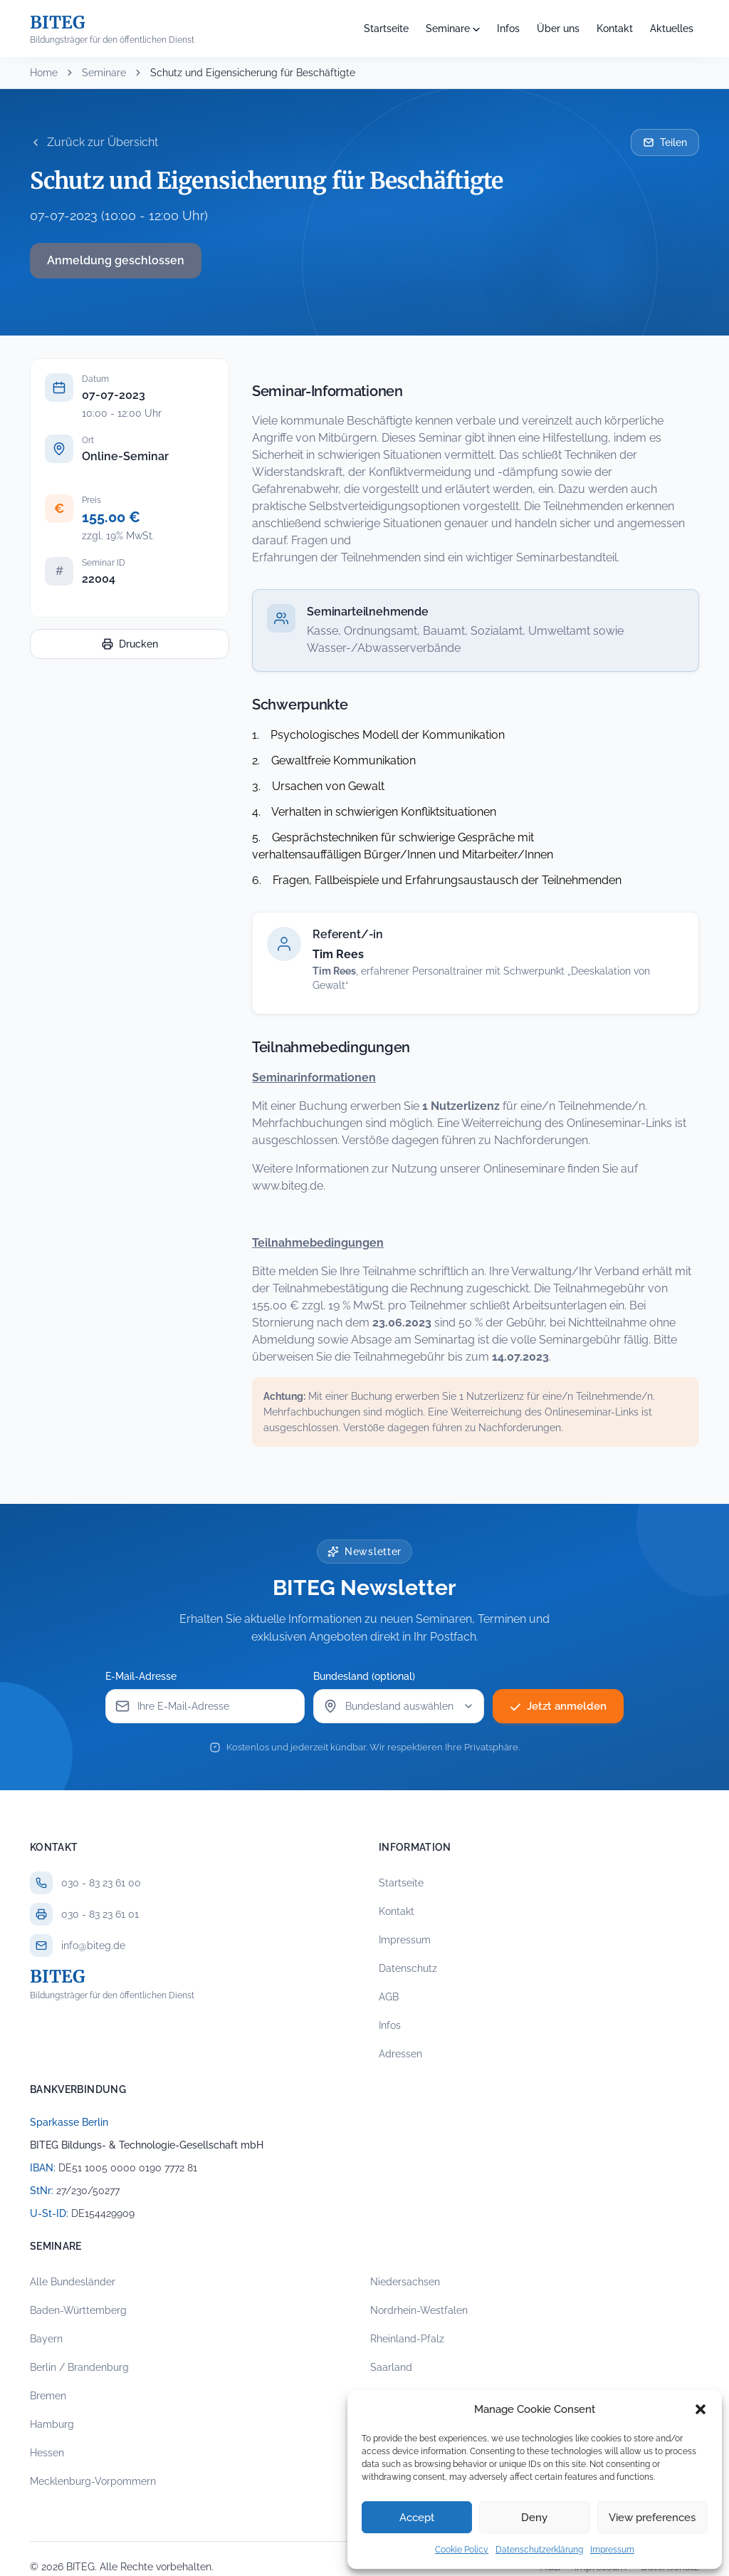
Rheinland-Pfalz (407, 2338)
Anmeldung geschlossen (115, 260)
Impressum (612, 2550)
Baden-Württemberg (78, 2310)
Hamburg (52, 2424)
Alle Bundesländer (72, 2281)
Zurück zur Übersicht (94, 142)
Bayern (46, 2338)
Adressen (400, 2054)
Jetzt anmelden (558, 1706)
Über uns (558, 28)
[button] (700, 2409)
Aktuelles (671, 28)
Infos (508, 28)
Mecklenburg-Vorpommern (93, 2481)
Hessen (47, 2452)
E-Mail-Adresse (145, 1676)
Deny (534, 2517)
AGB (389, 1997)
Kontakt (615, 28)
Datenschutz (408, 1968)
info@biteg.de (93, 1945)
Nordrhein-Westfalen (419, 2310)
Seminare (448, 28)
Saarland (391, 2367)
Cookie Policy (461, 2550)
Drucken (130, 644)
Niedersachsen (405, 2281)
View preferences (652, 2517)
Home (44, 72)
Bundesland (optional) (368, 1676)
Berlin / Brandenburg (79, 2367)
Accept (416, 2517)
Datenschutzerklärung (539, 2550)
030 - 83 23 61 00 (101, 1883)
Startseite (386, 28)
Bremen (48, 2395)
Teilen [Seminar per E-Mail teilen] (665, 142)
